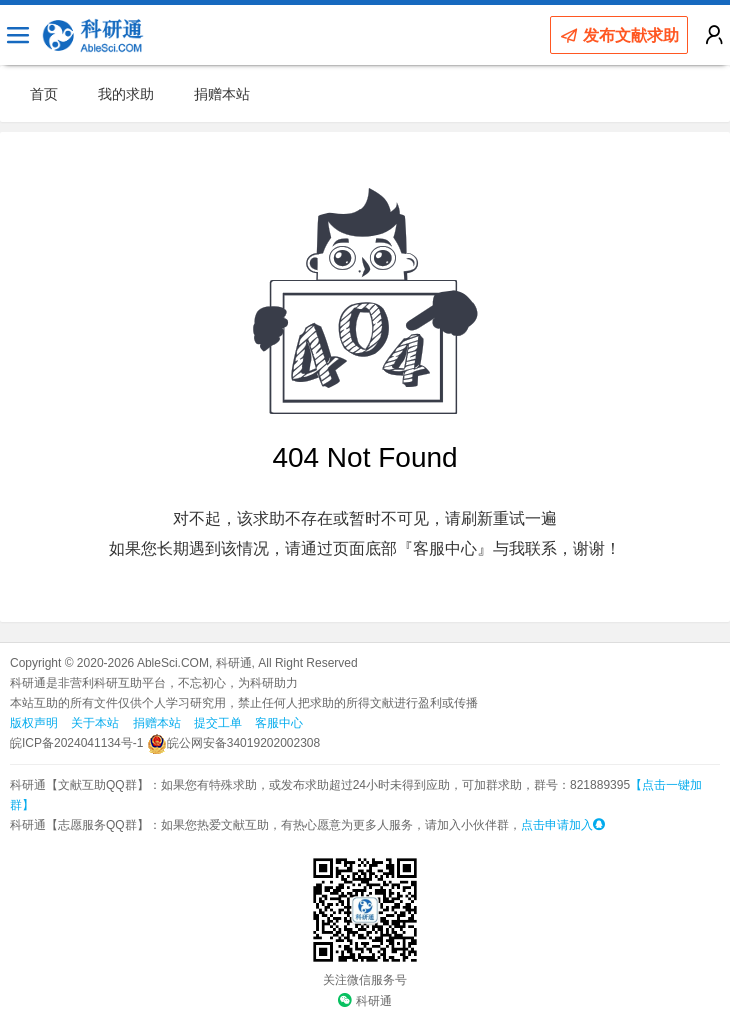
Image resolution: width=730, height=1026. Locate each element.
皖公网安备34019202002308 (233, 743)
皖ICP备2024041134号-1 (76, 743)
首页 (44, 94)
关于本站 (95, 723)
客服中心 (279, 723)
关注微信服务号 (365, 980)
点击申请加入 (563, 825)
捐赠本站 (222, 94)
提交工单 (218, 723)
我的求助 (126, 94)
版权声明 (34, 723)
